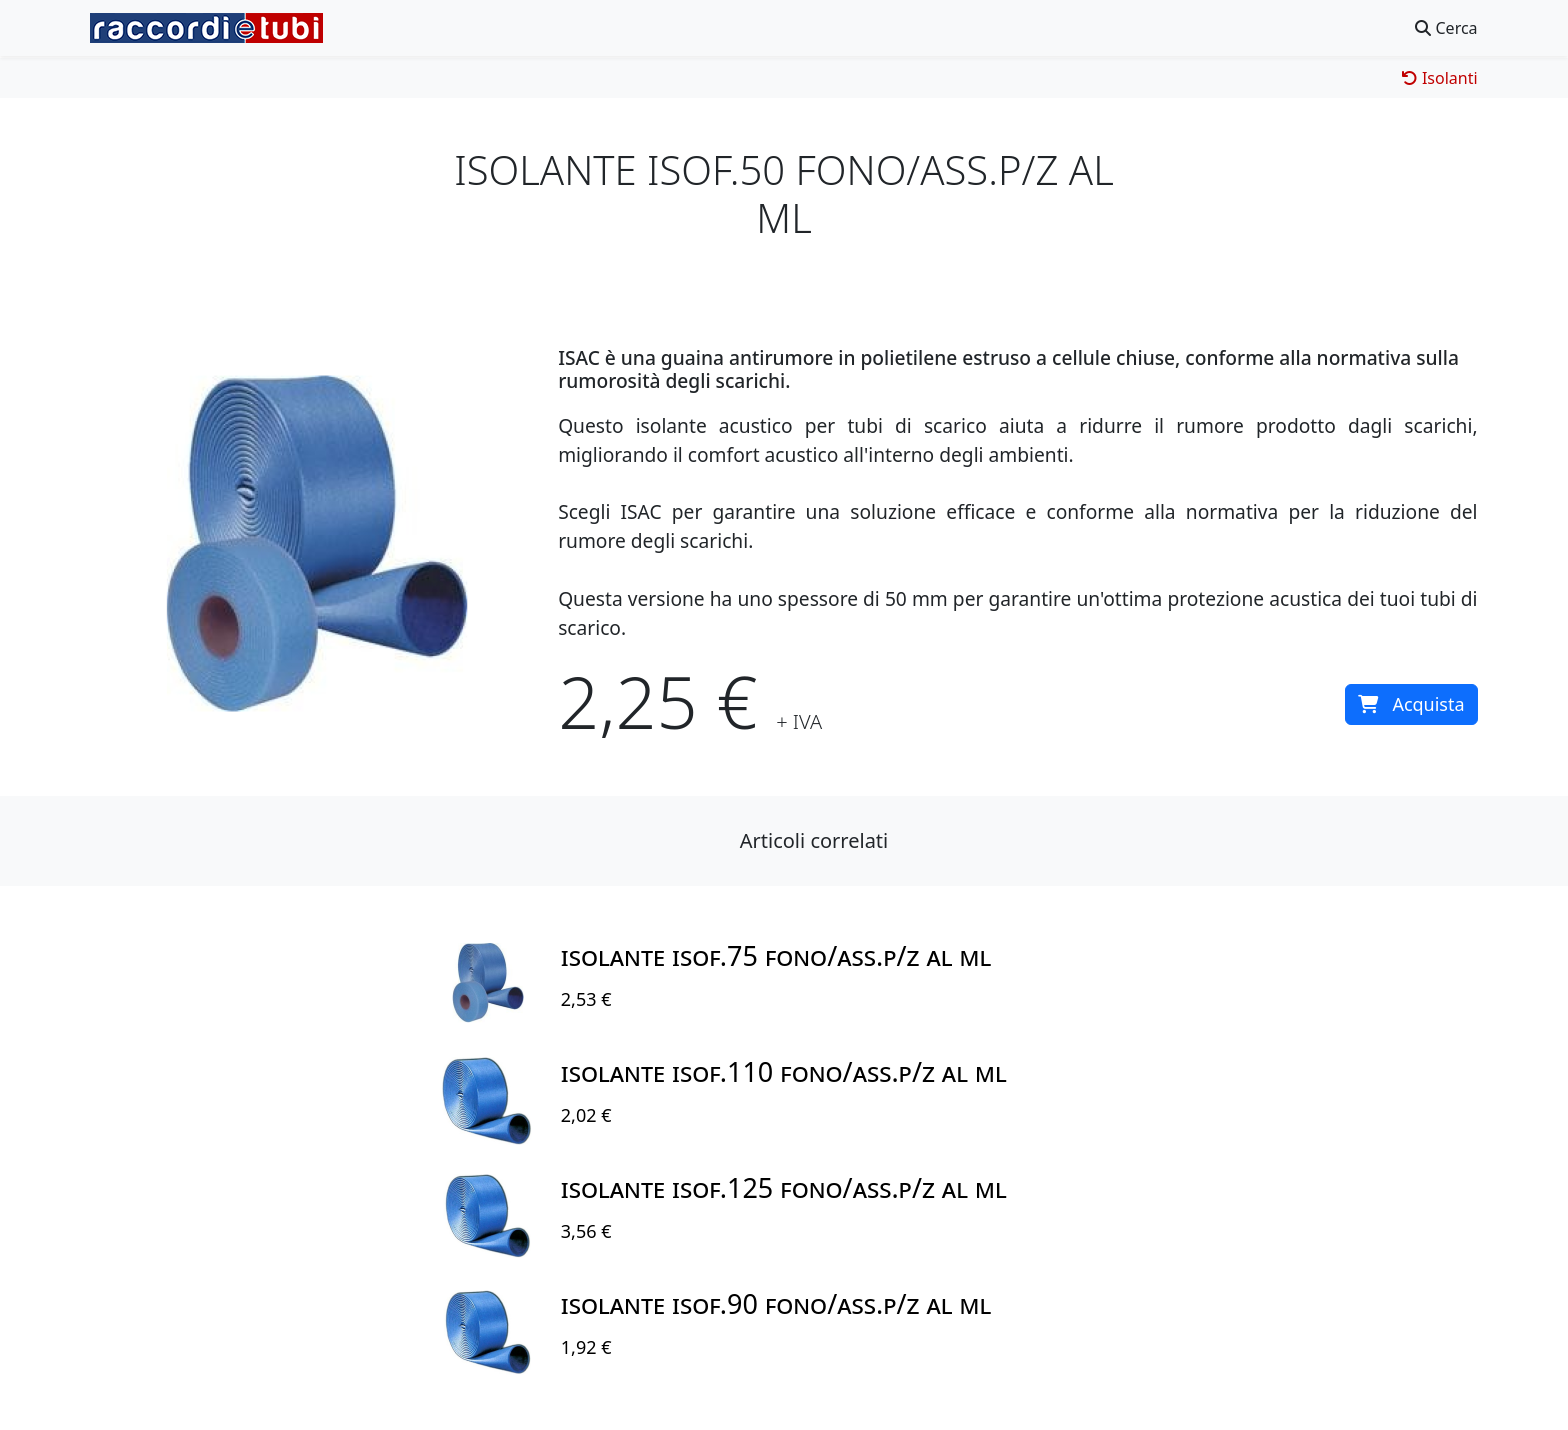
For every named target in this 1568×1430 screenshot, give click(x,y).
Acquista (1411, 704)
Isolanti (1440, 78)
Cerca (1446, 28)
